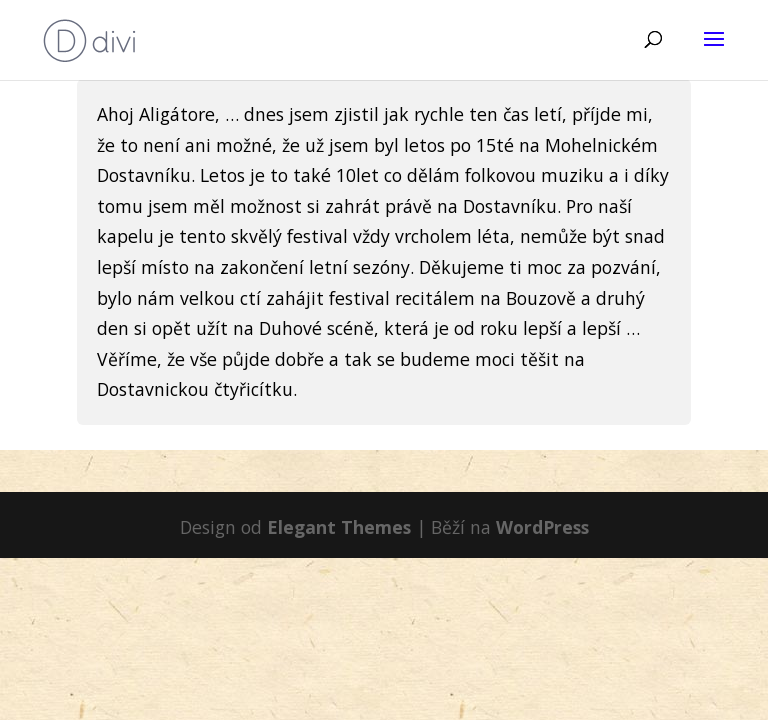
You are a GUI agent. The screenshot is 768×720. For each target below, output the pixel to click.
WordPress (542, 527)
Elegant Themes (339, 527)
